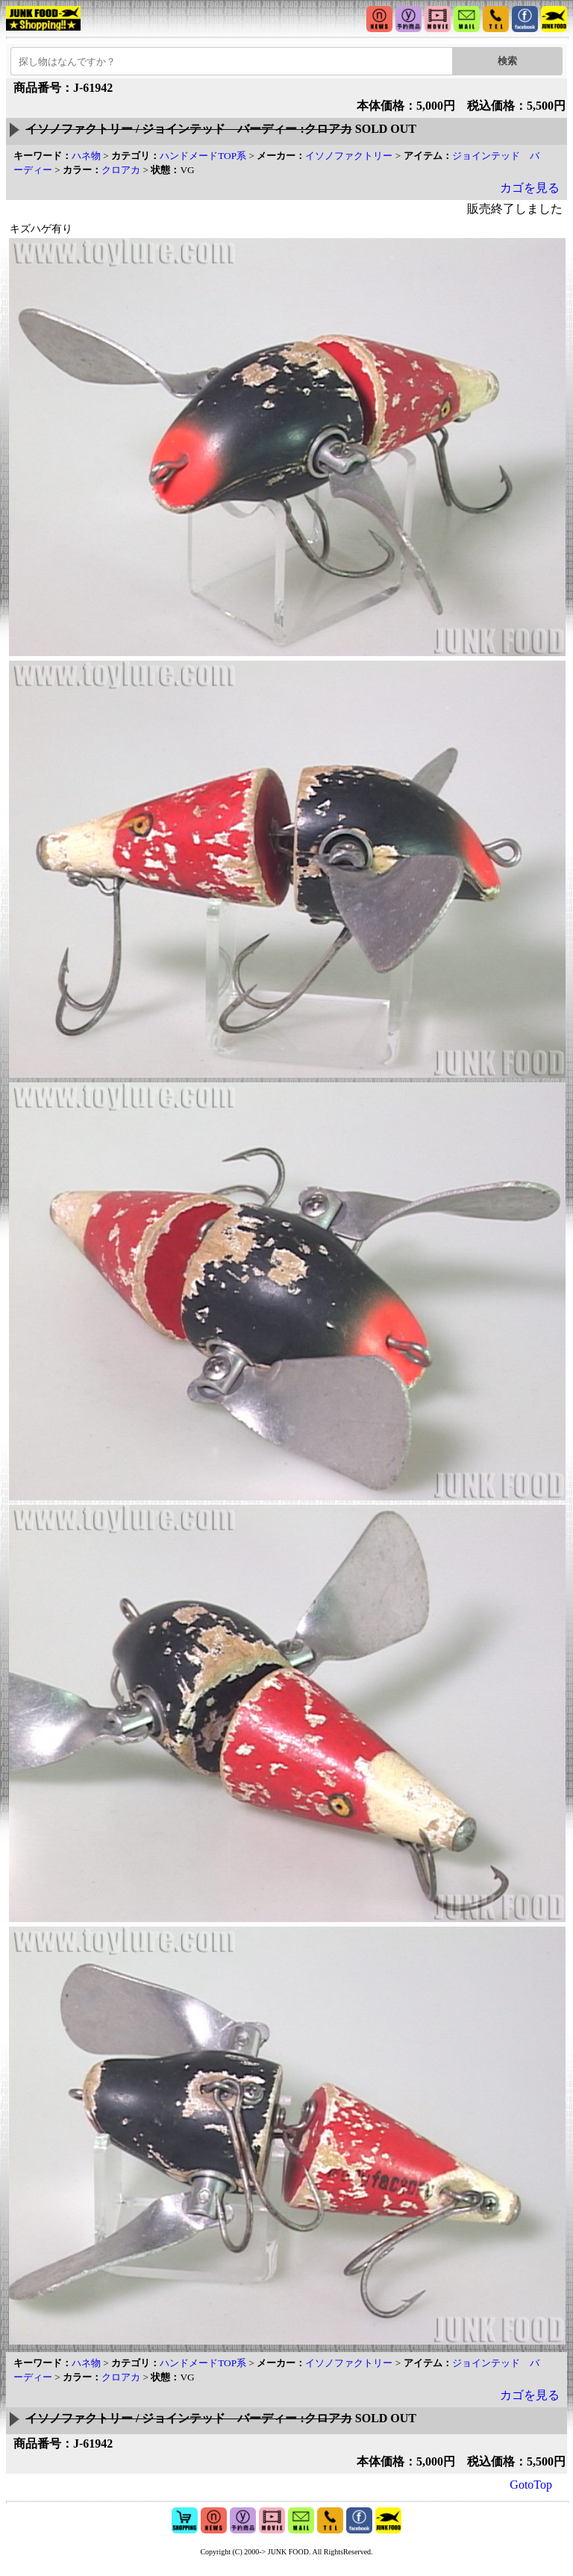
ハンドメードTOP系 (203, 155)
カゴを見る (530, 187)
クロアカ (120, 169)
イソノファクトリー (348, 155)
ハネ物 (86, 155)
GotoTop (531, 2484)
